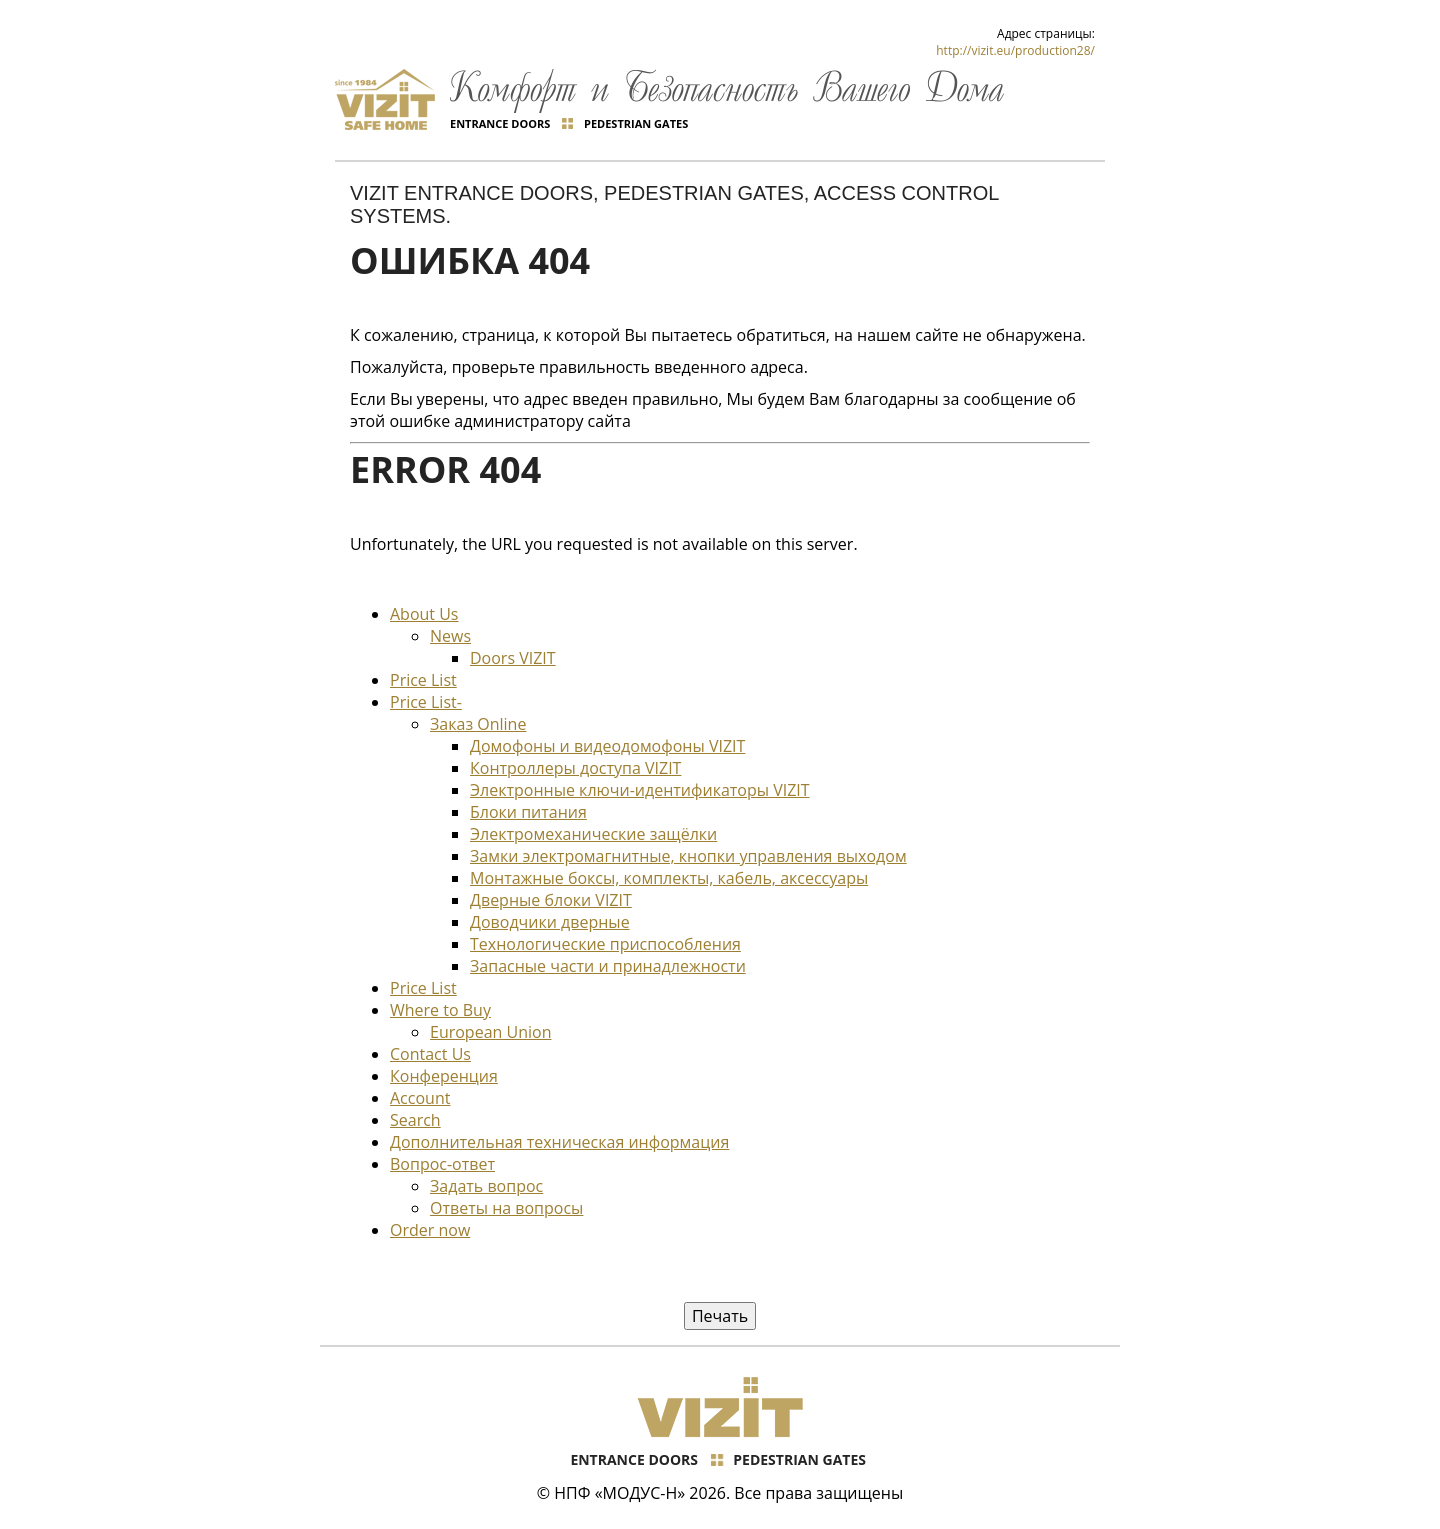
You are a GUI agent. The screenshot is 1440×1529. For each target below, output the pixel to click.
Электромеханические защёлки (593, 834)
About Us (424, 614)
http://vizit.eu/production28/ (1015, 50)
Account (420, 1098)
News (450, 636)
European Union (490, 1032)
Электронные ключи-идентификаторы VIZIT (640, 790)
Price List (423, 680)
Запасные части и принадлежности (608, 966)
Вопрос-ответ (442, 1164)
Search (415, 1120)
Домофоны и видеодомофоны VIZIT (607, 746)
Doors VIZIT (513, 658)
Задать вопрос (486, 1186)
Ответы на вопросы (506, 1208)
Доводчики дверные (550, 922)
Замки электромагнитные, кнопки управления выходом (688, 856)
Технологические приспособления (605, 944)
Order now (430, 1230)
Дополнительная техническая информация (559, 1142)
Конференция (444, 1076)
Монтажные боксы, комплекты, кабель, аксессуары (669, 878)
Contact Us (430, 1054)
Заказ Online (478, 724)
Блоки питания (528, 812)
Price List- (426, 702)
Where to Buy (440, 1010)
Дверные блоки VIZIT (551, 900)
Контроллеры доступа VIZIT (575, 768)
